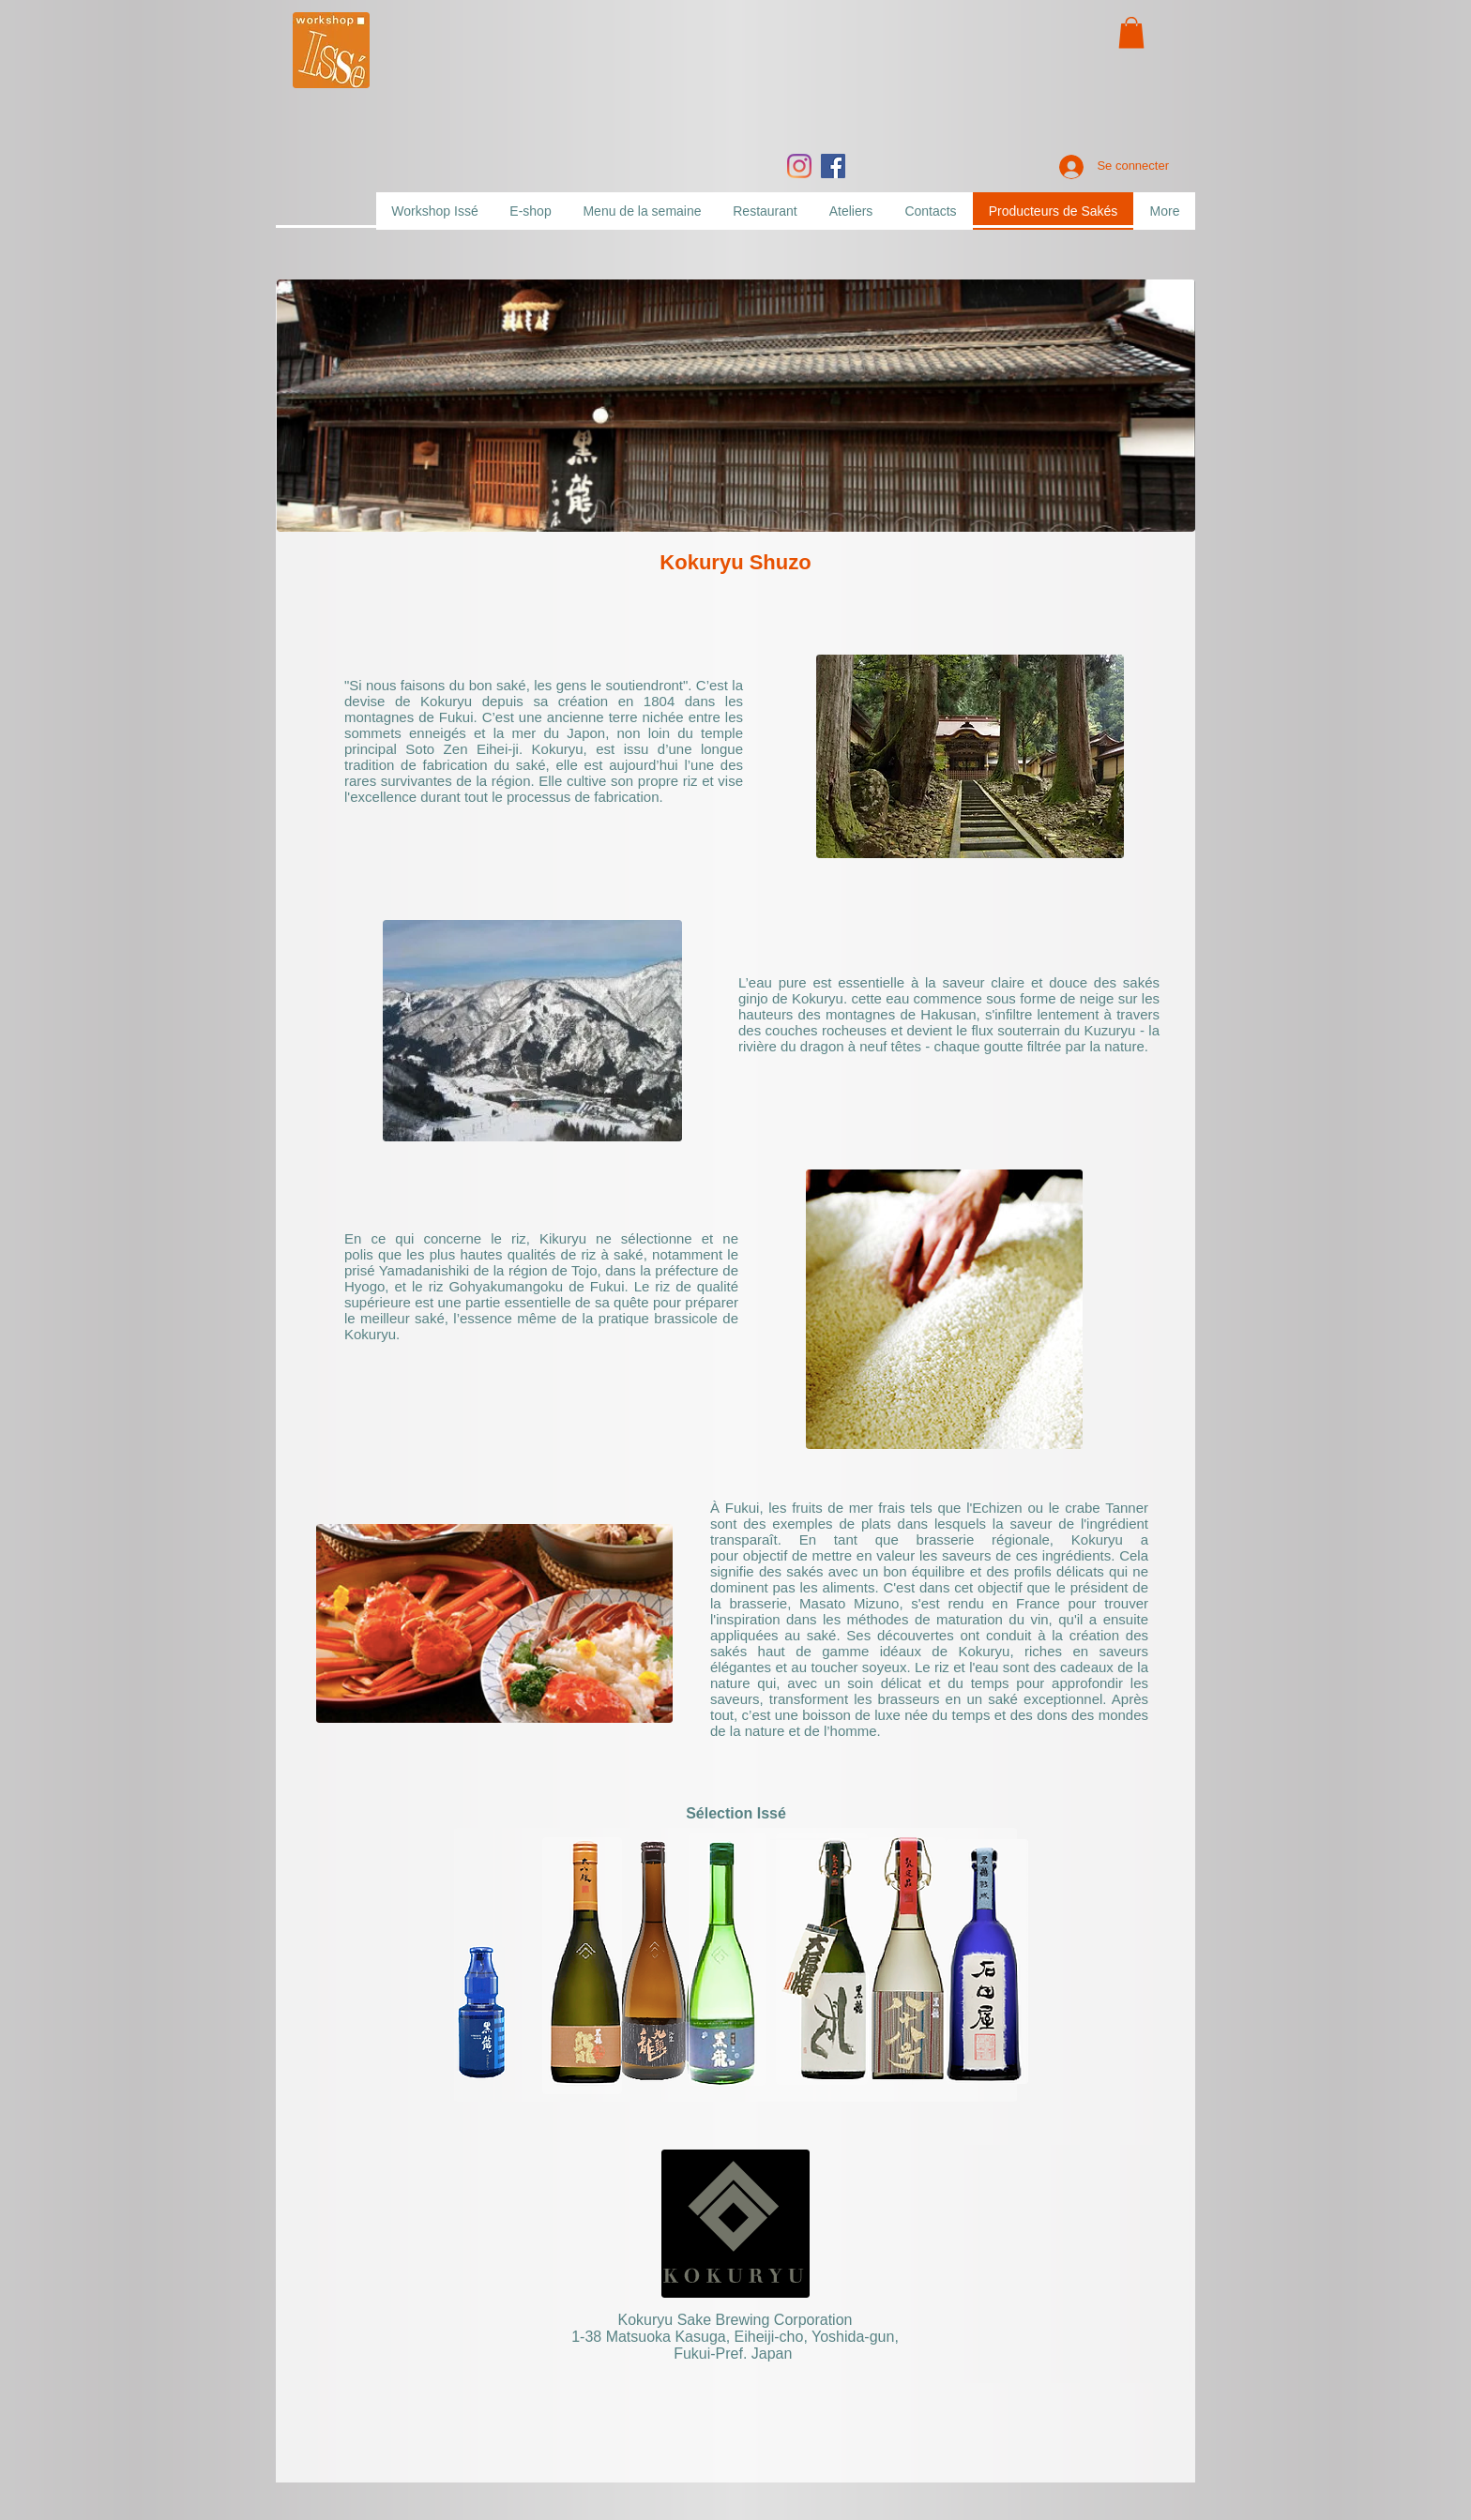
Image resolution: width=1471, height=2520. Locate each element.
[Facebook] (833, 166)
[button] (1131, 32)
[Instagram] (799, 166)
